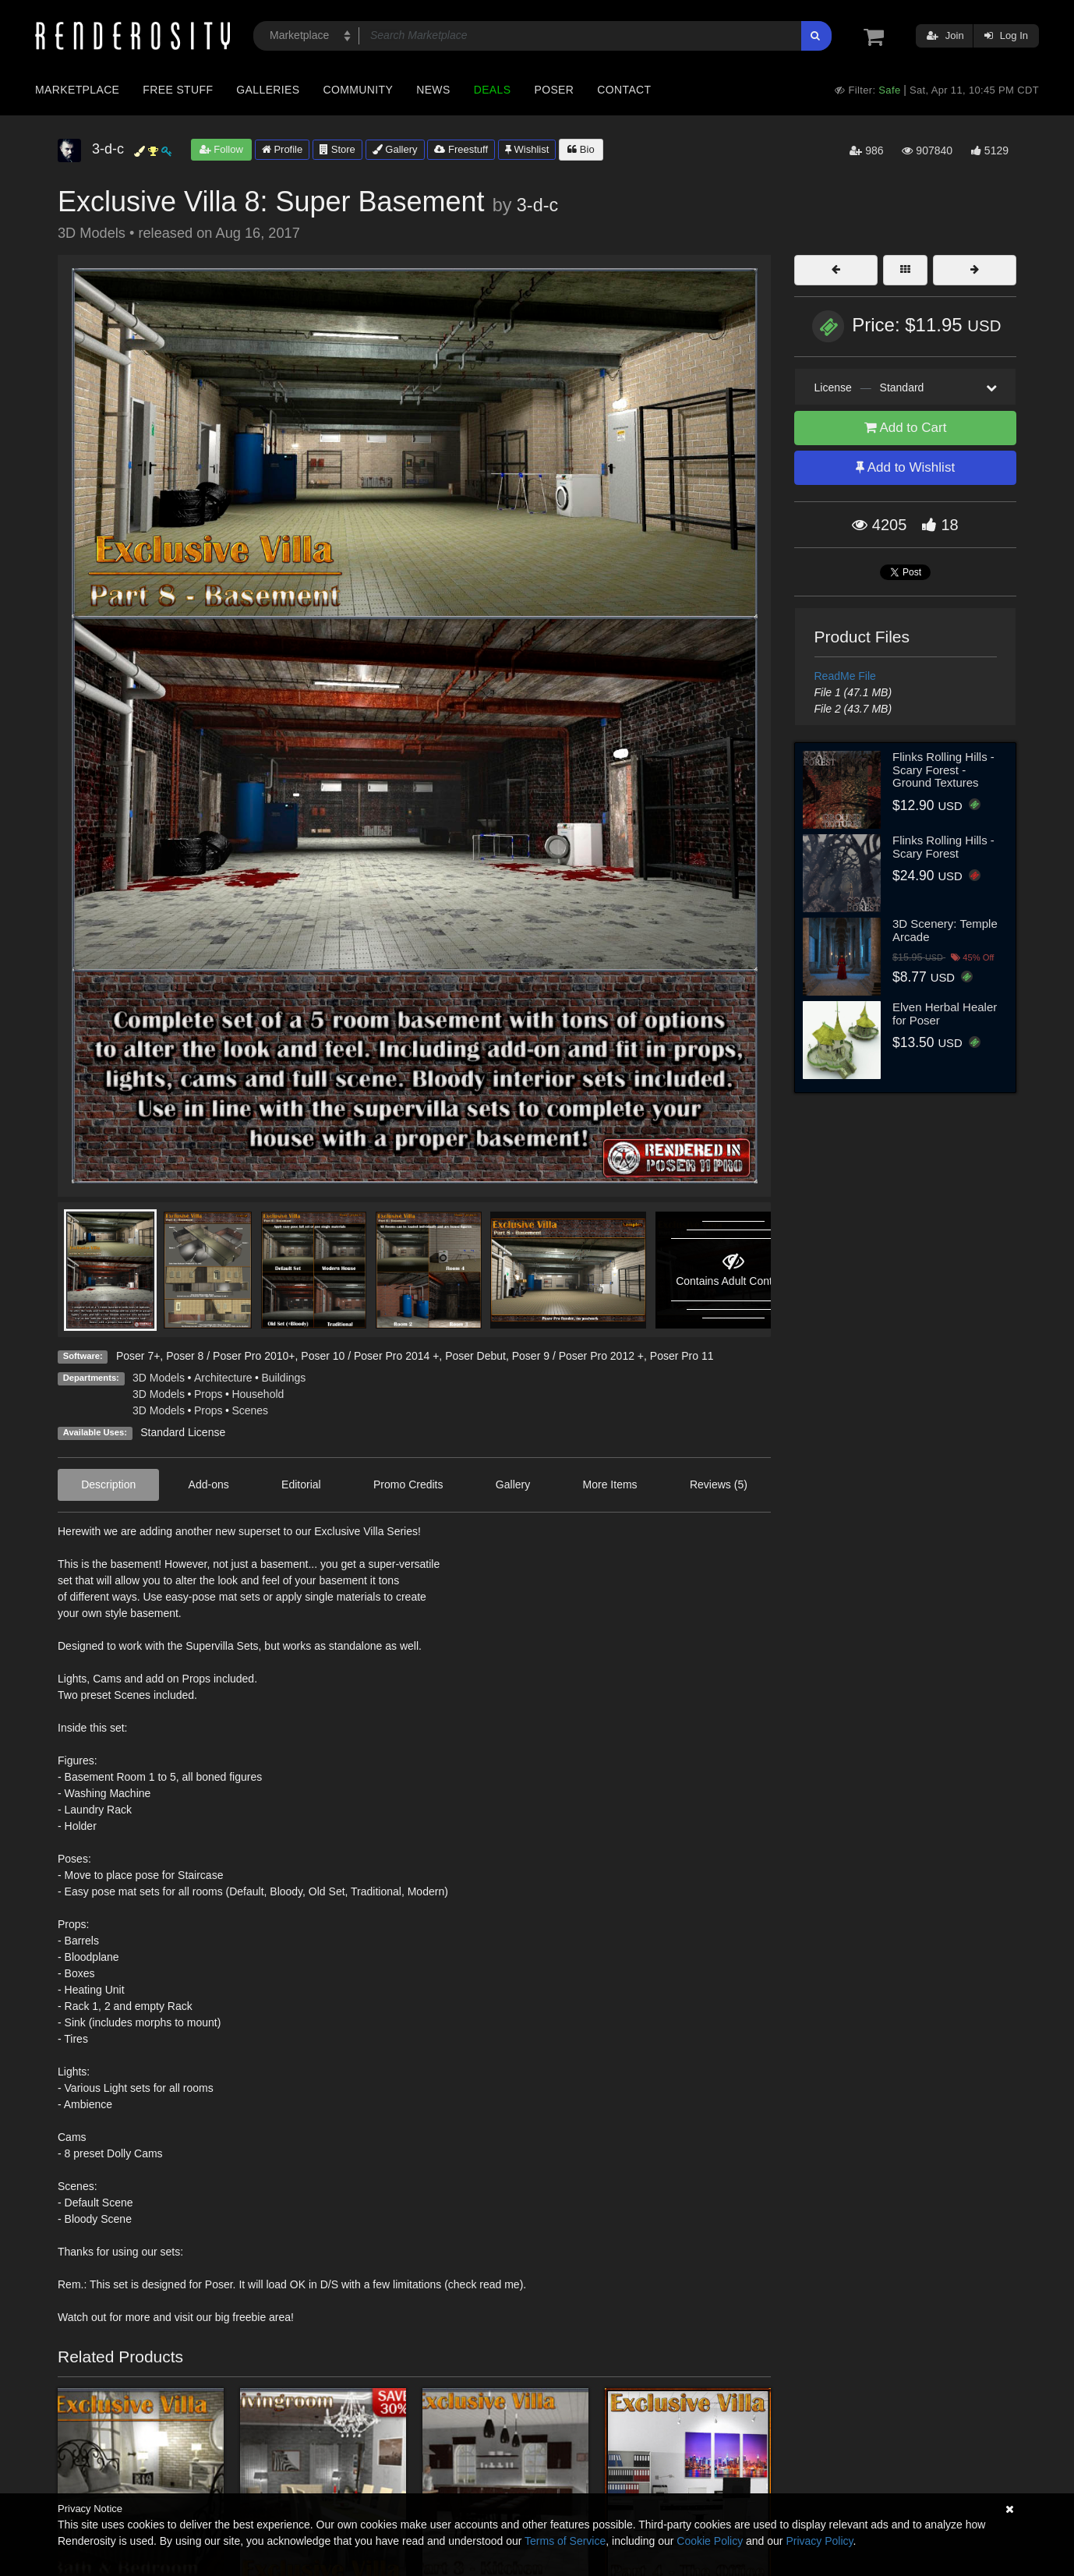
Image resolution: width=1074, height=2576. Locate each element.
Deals (492, 89)
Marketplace (77, 89)
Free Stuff (178, 89)
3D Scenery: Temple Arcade (945, 930)
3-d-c (537, 205)
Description (108, 1484)
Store (337, 149)
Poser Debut (475, 1356)
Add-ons (209, 1484)
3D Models (158, 1377)
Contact (624, 89)
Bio (580, 149)
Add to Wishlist (905, 467)
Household (257, 1394)
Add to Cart (905, 427)
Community (358, 89)
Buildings (284, 1377)
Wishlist (527, 149)
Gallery (395, 149)
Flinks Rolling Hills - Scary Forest (943, 846)
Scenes (249, 1410)
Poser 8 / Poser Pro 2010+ (230, 1356)
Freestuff (461, 149)
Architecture (223, 1377)
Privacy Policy (819, 2541)
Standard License (182, 1432)
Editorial (301, 1484)
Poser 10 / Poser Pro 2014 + (370, 1356)
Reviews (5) (718, 1484)
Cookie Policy (710, 2541)
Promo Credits (408, 1484)
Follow (221, 149)
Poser (554, 89)
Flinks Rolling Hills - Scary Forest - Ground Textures (943, 769)
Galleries (267, 89)
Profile (282, 149)
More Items (610, 1484)
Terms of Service (565, 2541)
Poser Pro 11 (682, 1356)
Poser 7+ (138, 1356)
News (433, 89)
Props (208, 1394)
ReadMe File (845, 676)
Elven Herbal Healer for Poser (944, 1013)
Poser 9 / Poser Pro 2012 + (578, 1356)
